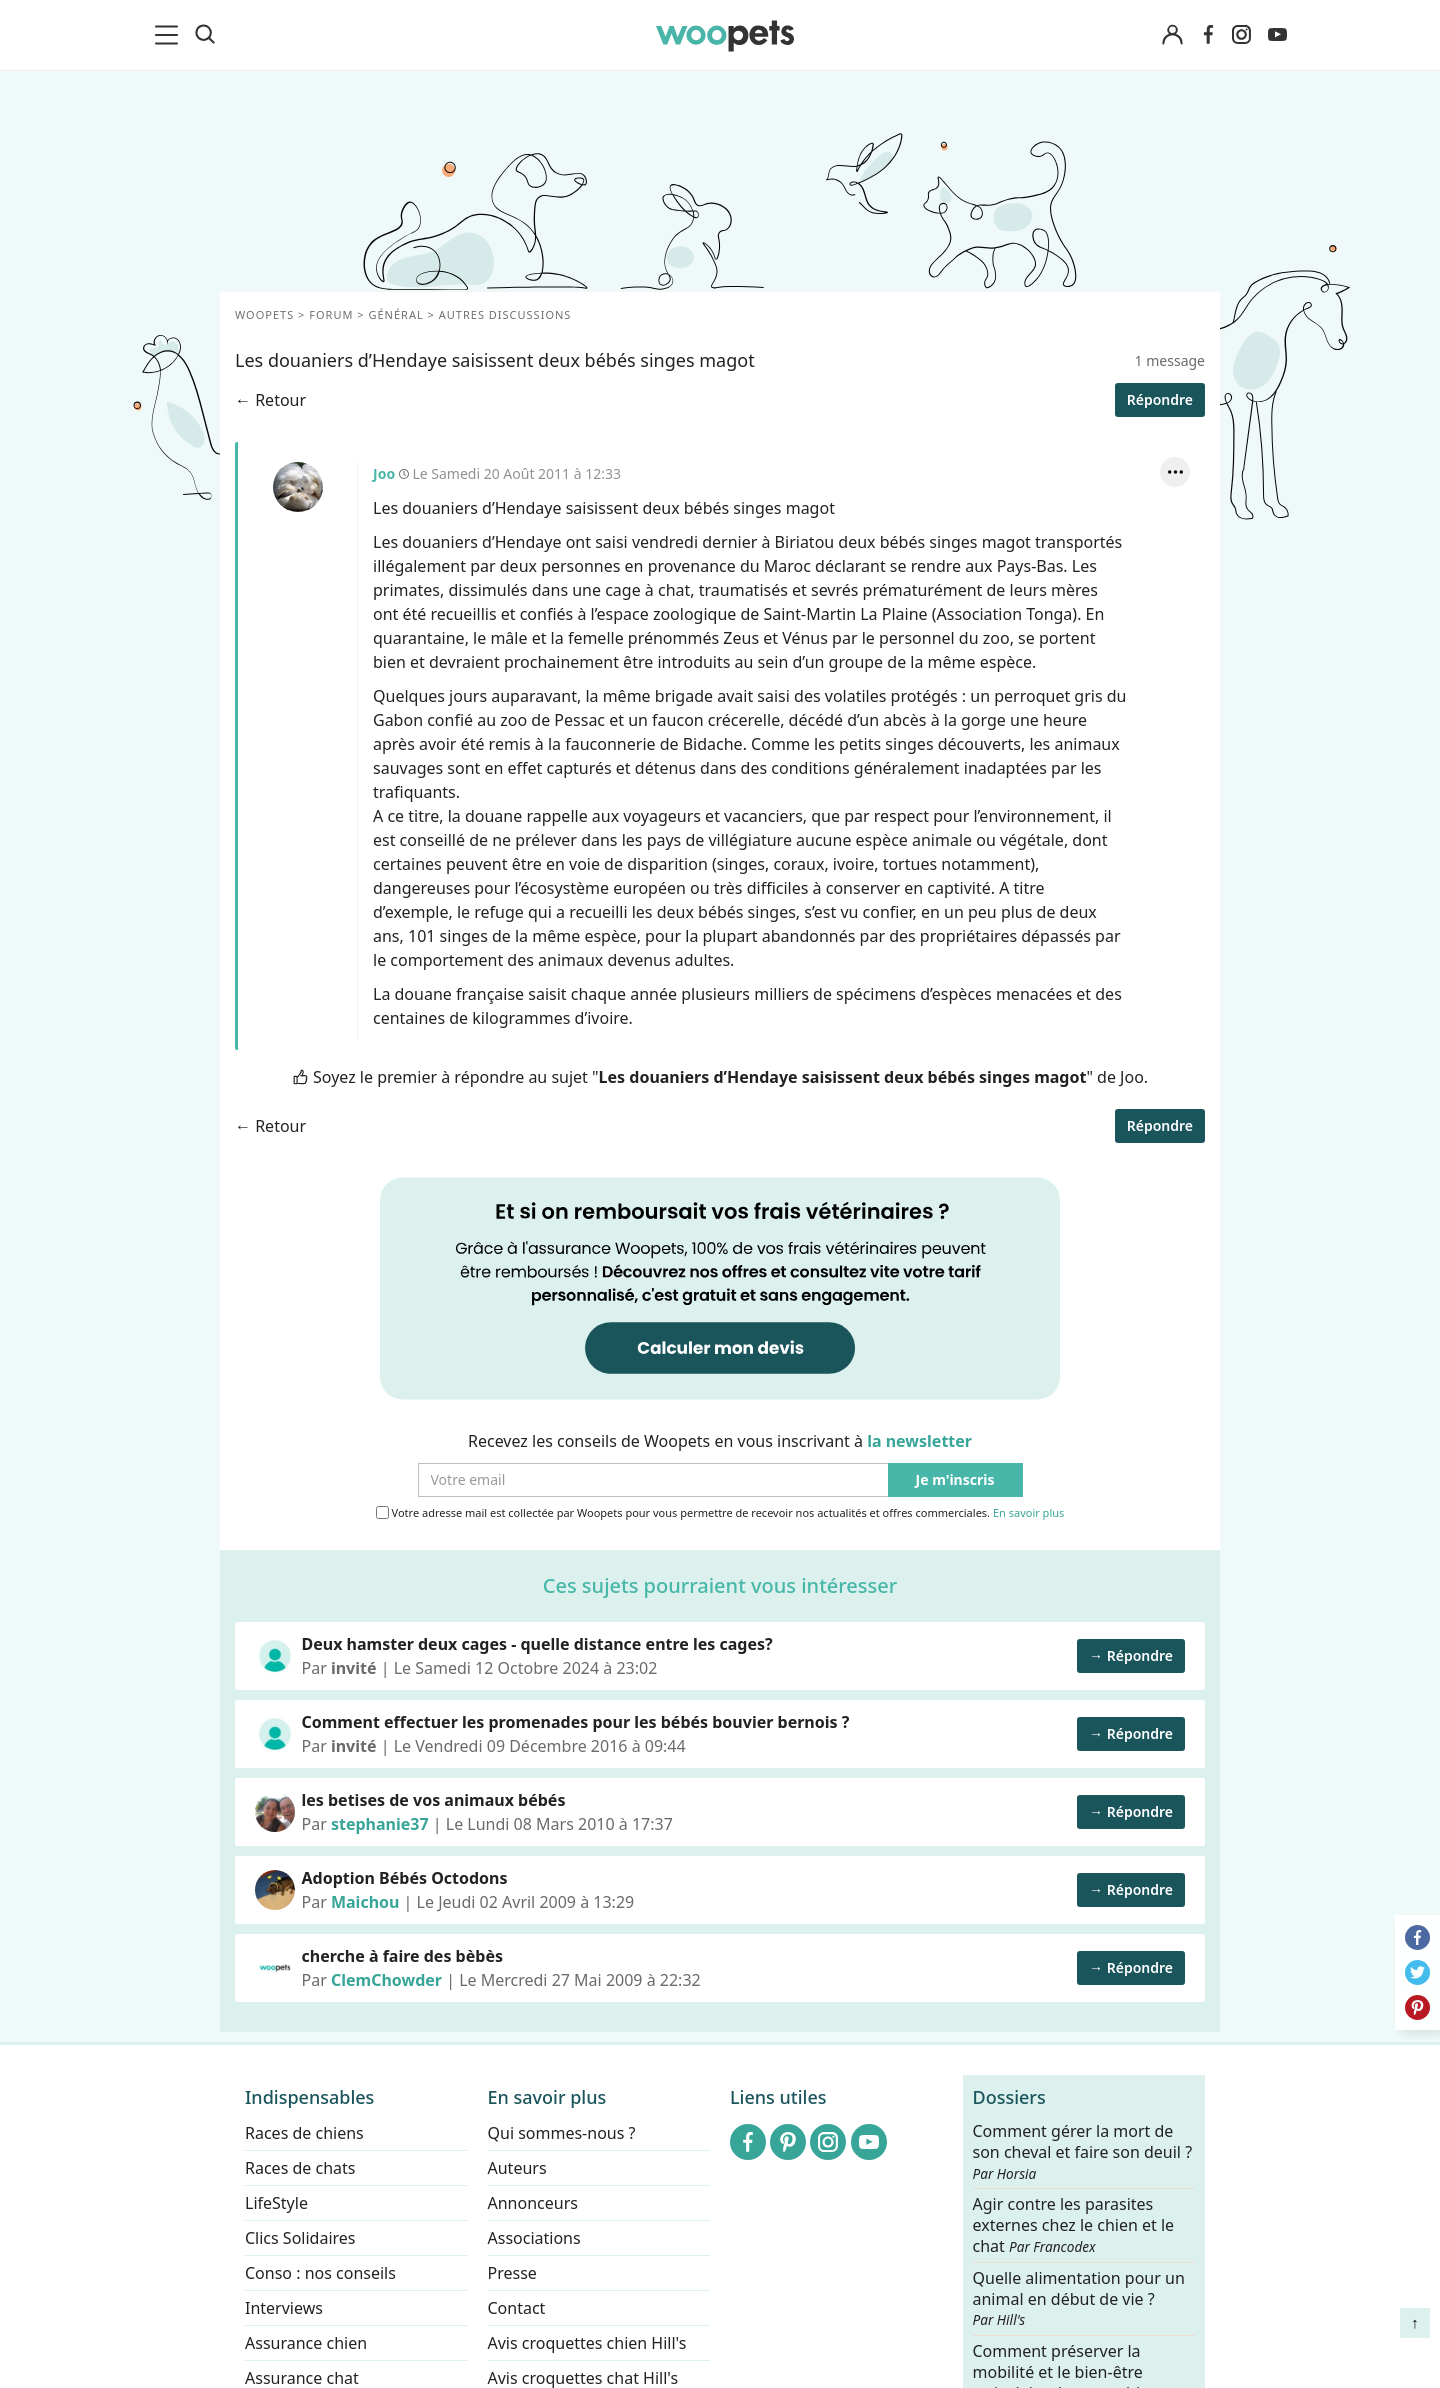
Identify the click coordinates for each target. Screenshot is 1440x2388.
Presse (512, 2273)
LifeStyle (276, 2203)
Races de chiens (304, 2133)
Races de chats (300, 2168)
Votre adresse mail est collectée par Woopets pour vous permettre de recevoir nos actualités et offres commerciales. (720, 1513)
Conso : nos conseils (320, 2273)
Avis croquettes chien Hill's (587, 2343)
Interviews (284, 2308)
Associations (534, 2238)
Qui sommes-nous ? (562, 2133)
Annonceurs (533, 2203)
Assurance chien (306, 2343)
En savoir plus (1028, 1513)
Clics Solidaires (300, 2238)
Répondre (1160, 399)
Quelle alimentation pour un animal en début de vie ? (1079, 2298)
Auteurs (517, 2168)
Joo (298, 487)
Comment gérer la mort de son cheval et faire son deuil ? (1083, 2152)
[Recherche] (205, 35)
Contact (517, 2308)
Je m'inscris (955, 1480)
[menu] (170, 35)
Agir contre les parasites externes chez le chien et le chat (1074, 2225)
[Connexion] (1172, 35)
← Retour (270, 400)
